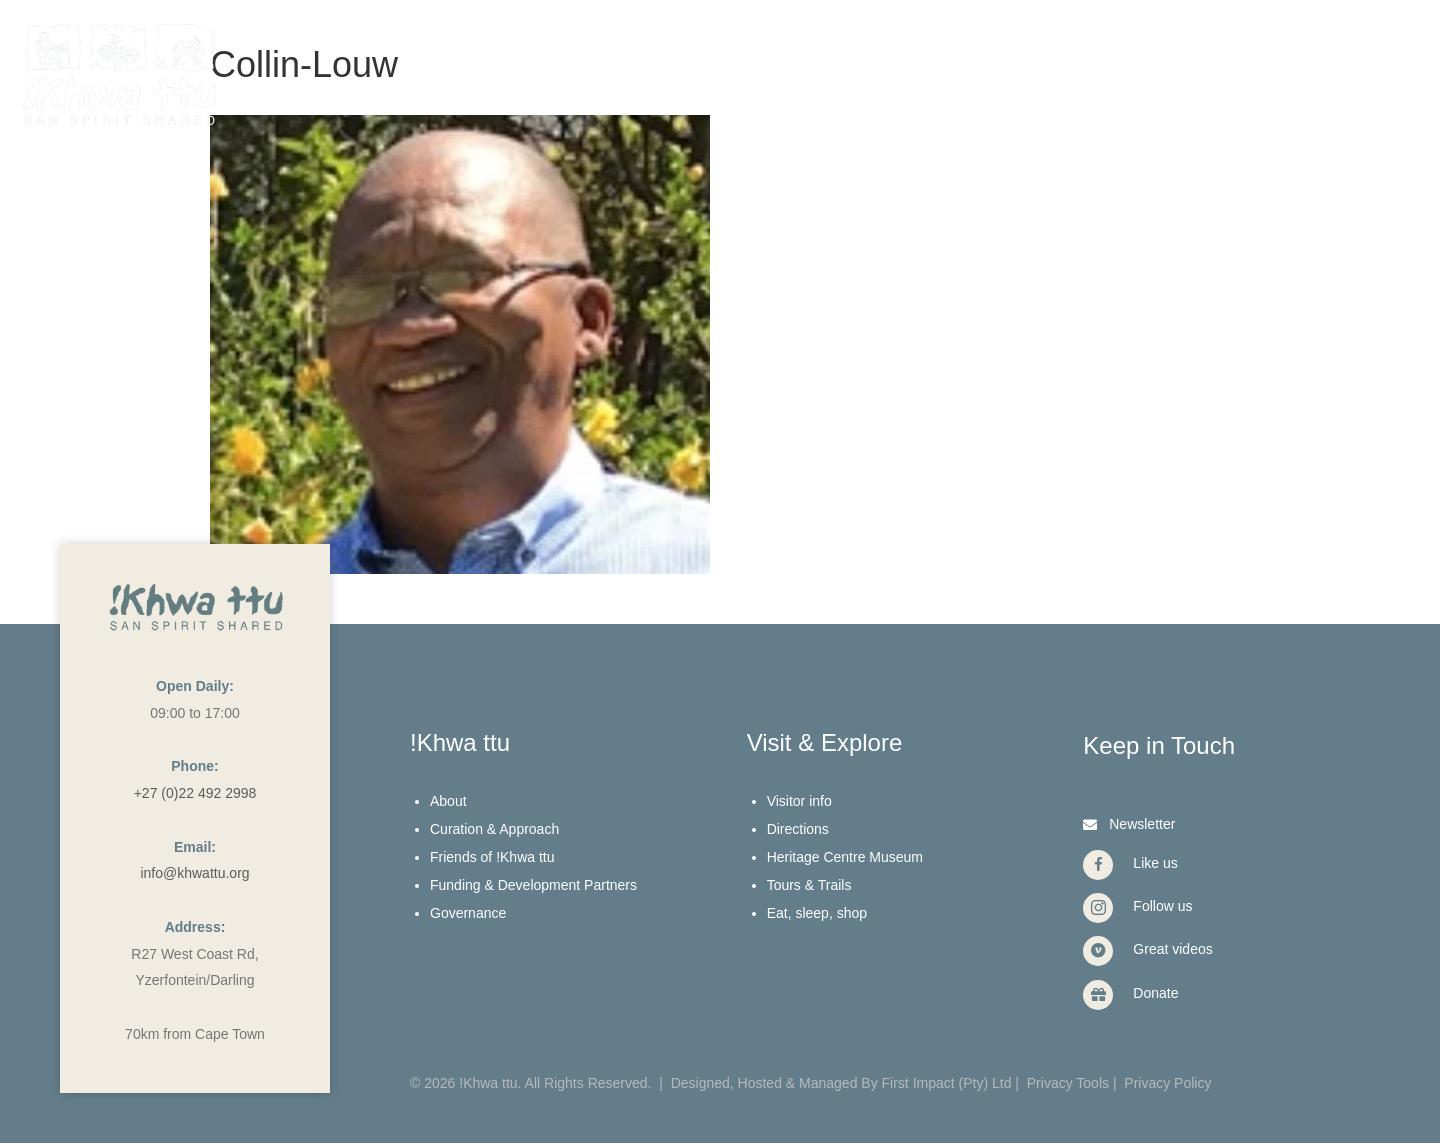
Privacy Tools (1068, 1083)
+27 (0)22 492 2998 (195, 793)
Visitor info (799, 801)
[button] (1126, 823)
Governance (468, 913)
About (448, 801)
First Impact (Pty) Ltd (947, 1083)
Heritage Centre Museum (845, 857)
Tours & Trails (809, 885)
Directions (798, 829)
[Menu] (1368, 47)
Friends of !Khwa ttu (492, 857)
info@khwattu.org (194, 873)
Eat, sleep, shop (817, 913)
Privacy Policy (1167, 1083)
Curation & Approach (494, 829)
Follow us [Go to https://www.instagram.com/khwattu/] (1162, 906)
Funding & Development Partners (533, 885)
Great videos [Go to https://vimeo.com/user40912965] (1172, 949)
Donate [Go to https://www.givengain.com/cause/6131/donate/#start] (1155, 993)
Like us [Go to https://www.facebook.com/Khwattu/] (1155, 863)
